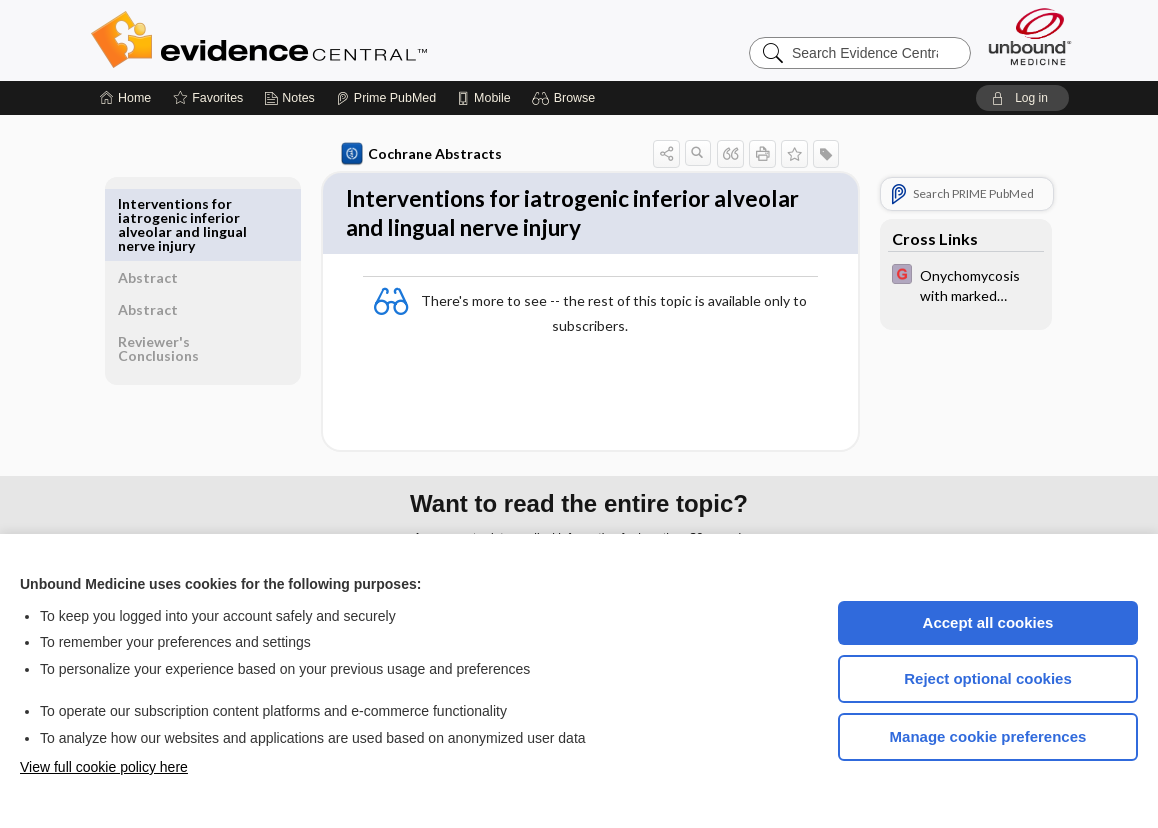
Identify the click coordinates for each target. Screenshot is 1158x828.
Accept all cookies (988, 622)
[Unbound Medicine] (1030, 36)
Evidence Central (339, 40)
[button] (566, 98)
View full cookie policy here (104, 767)
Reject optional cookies (988, 678)
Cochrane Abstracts (418, 154)
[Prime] (386, 98)
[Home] (125, 98)
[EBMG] (962, 284)
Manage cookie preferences (988, 736)
